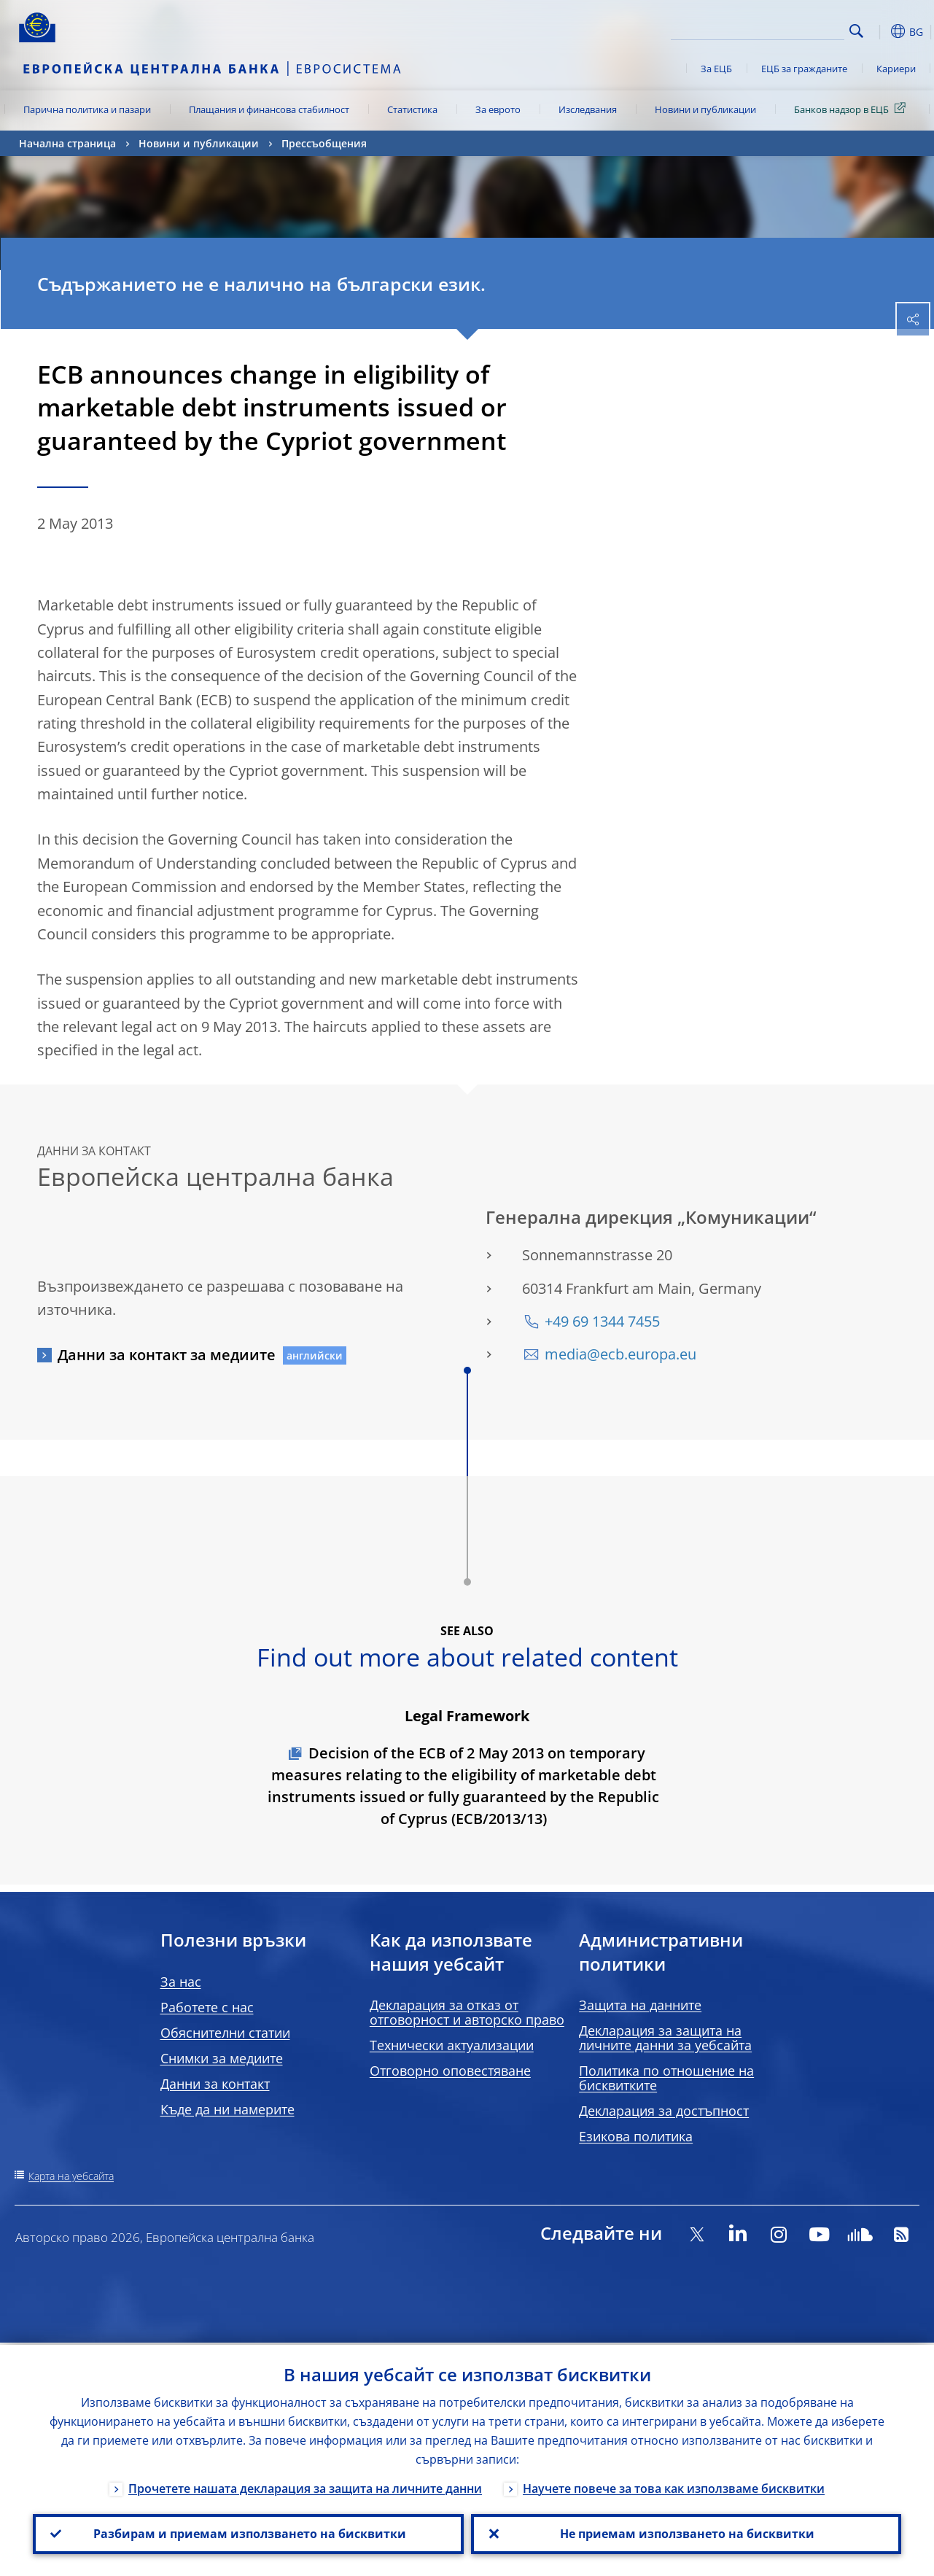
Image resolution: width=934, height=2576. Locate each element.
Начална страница (67, 143)
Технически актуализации (452, 2045)
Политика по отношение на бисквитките (666, 2078)
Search (856, 31)
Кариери (896, 68)
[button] (879, 31)
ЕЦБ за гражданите (804, 68)
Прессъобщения (324, 143)
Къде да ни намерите (227, 2109)
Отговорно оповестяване (450, 2070)
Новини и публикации (705, 109)
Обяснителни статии (225, 2032)
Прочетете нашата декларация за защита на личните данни (305, 2486)
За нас (180, 1981)
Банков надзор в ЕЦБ (852, 108)
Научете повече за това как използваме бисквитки (674, 2486)
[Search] (771, 29)
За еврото (498, 109)
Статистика (412, 109)
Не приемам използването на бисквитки (686, 2533)
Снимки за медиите (221, 2058)
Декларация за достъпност (664, 2110)
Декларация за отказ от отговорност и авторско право (467, 2012)
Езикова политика (636, 2136)
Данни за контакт (215, 2083)
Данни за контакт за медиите (167, 1355)
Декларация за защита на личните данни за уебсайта (665, 2038)
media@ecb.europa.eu (620, 1354)
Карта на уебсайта (71, 2176)
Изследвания (588, 109)
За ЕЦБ (716, 68)
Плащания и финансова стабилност (269, 109)
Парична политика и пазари (87, 109)
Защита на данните (640, 2005)
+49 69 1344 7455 (602, 1321)
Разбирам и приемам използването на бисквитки (248, 2533)
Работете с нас (207, 2007)
